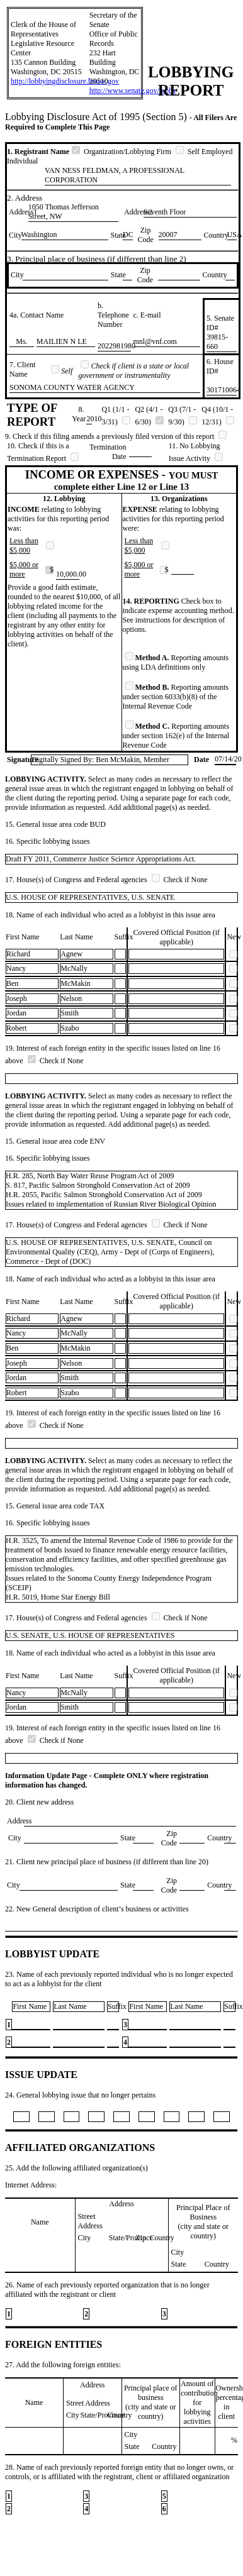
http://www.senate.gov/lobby (133, 90)
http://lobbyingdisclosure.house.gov (65, 81)
